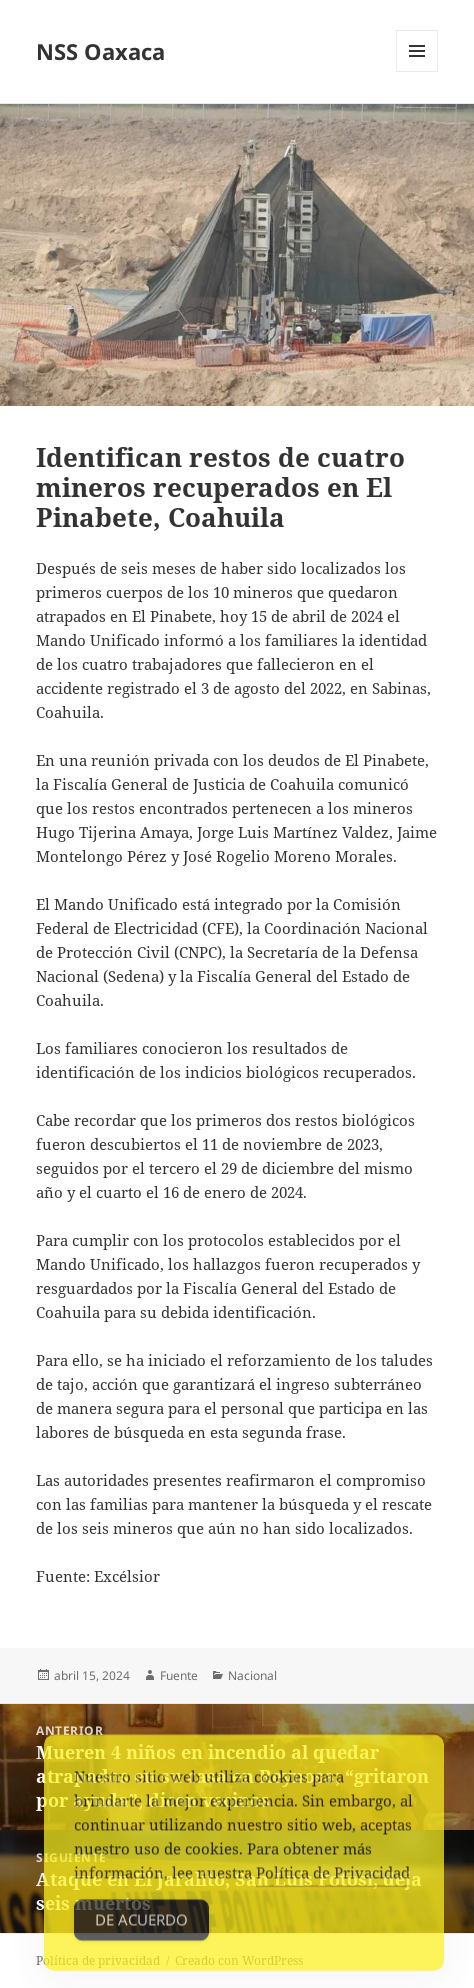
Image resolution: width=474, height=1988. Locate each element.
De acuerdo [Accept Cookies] (141, 1927)
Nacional (252, 1675)
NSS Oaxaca (100, 51)
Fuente (179, 1675)
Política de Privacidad (333, 1880)
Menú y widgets (417, 71)
